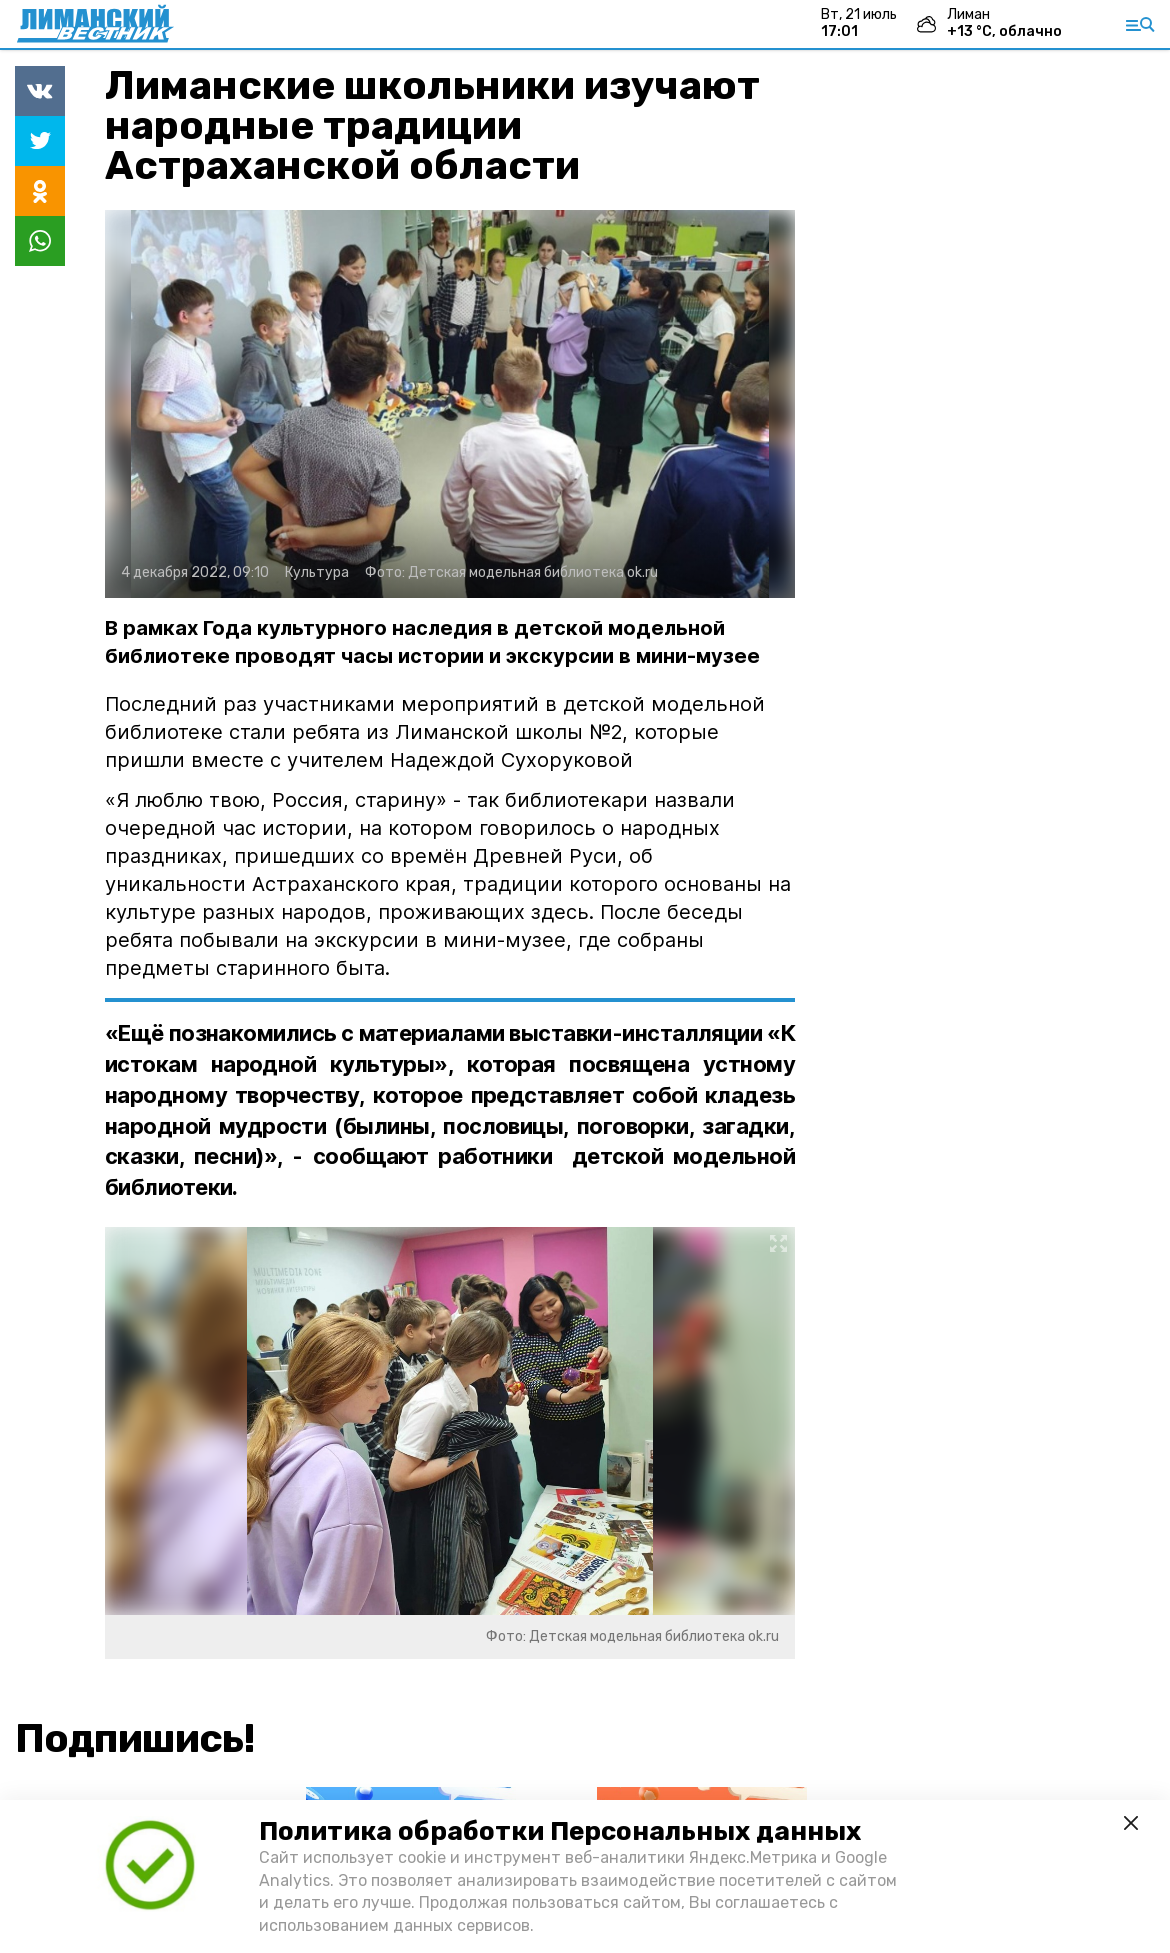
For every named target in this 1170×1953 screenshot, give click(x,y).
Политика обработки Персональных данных (560, 1831)
